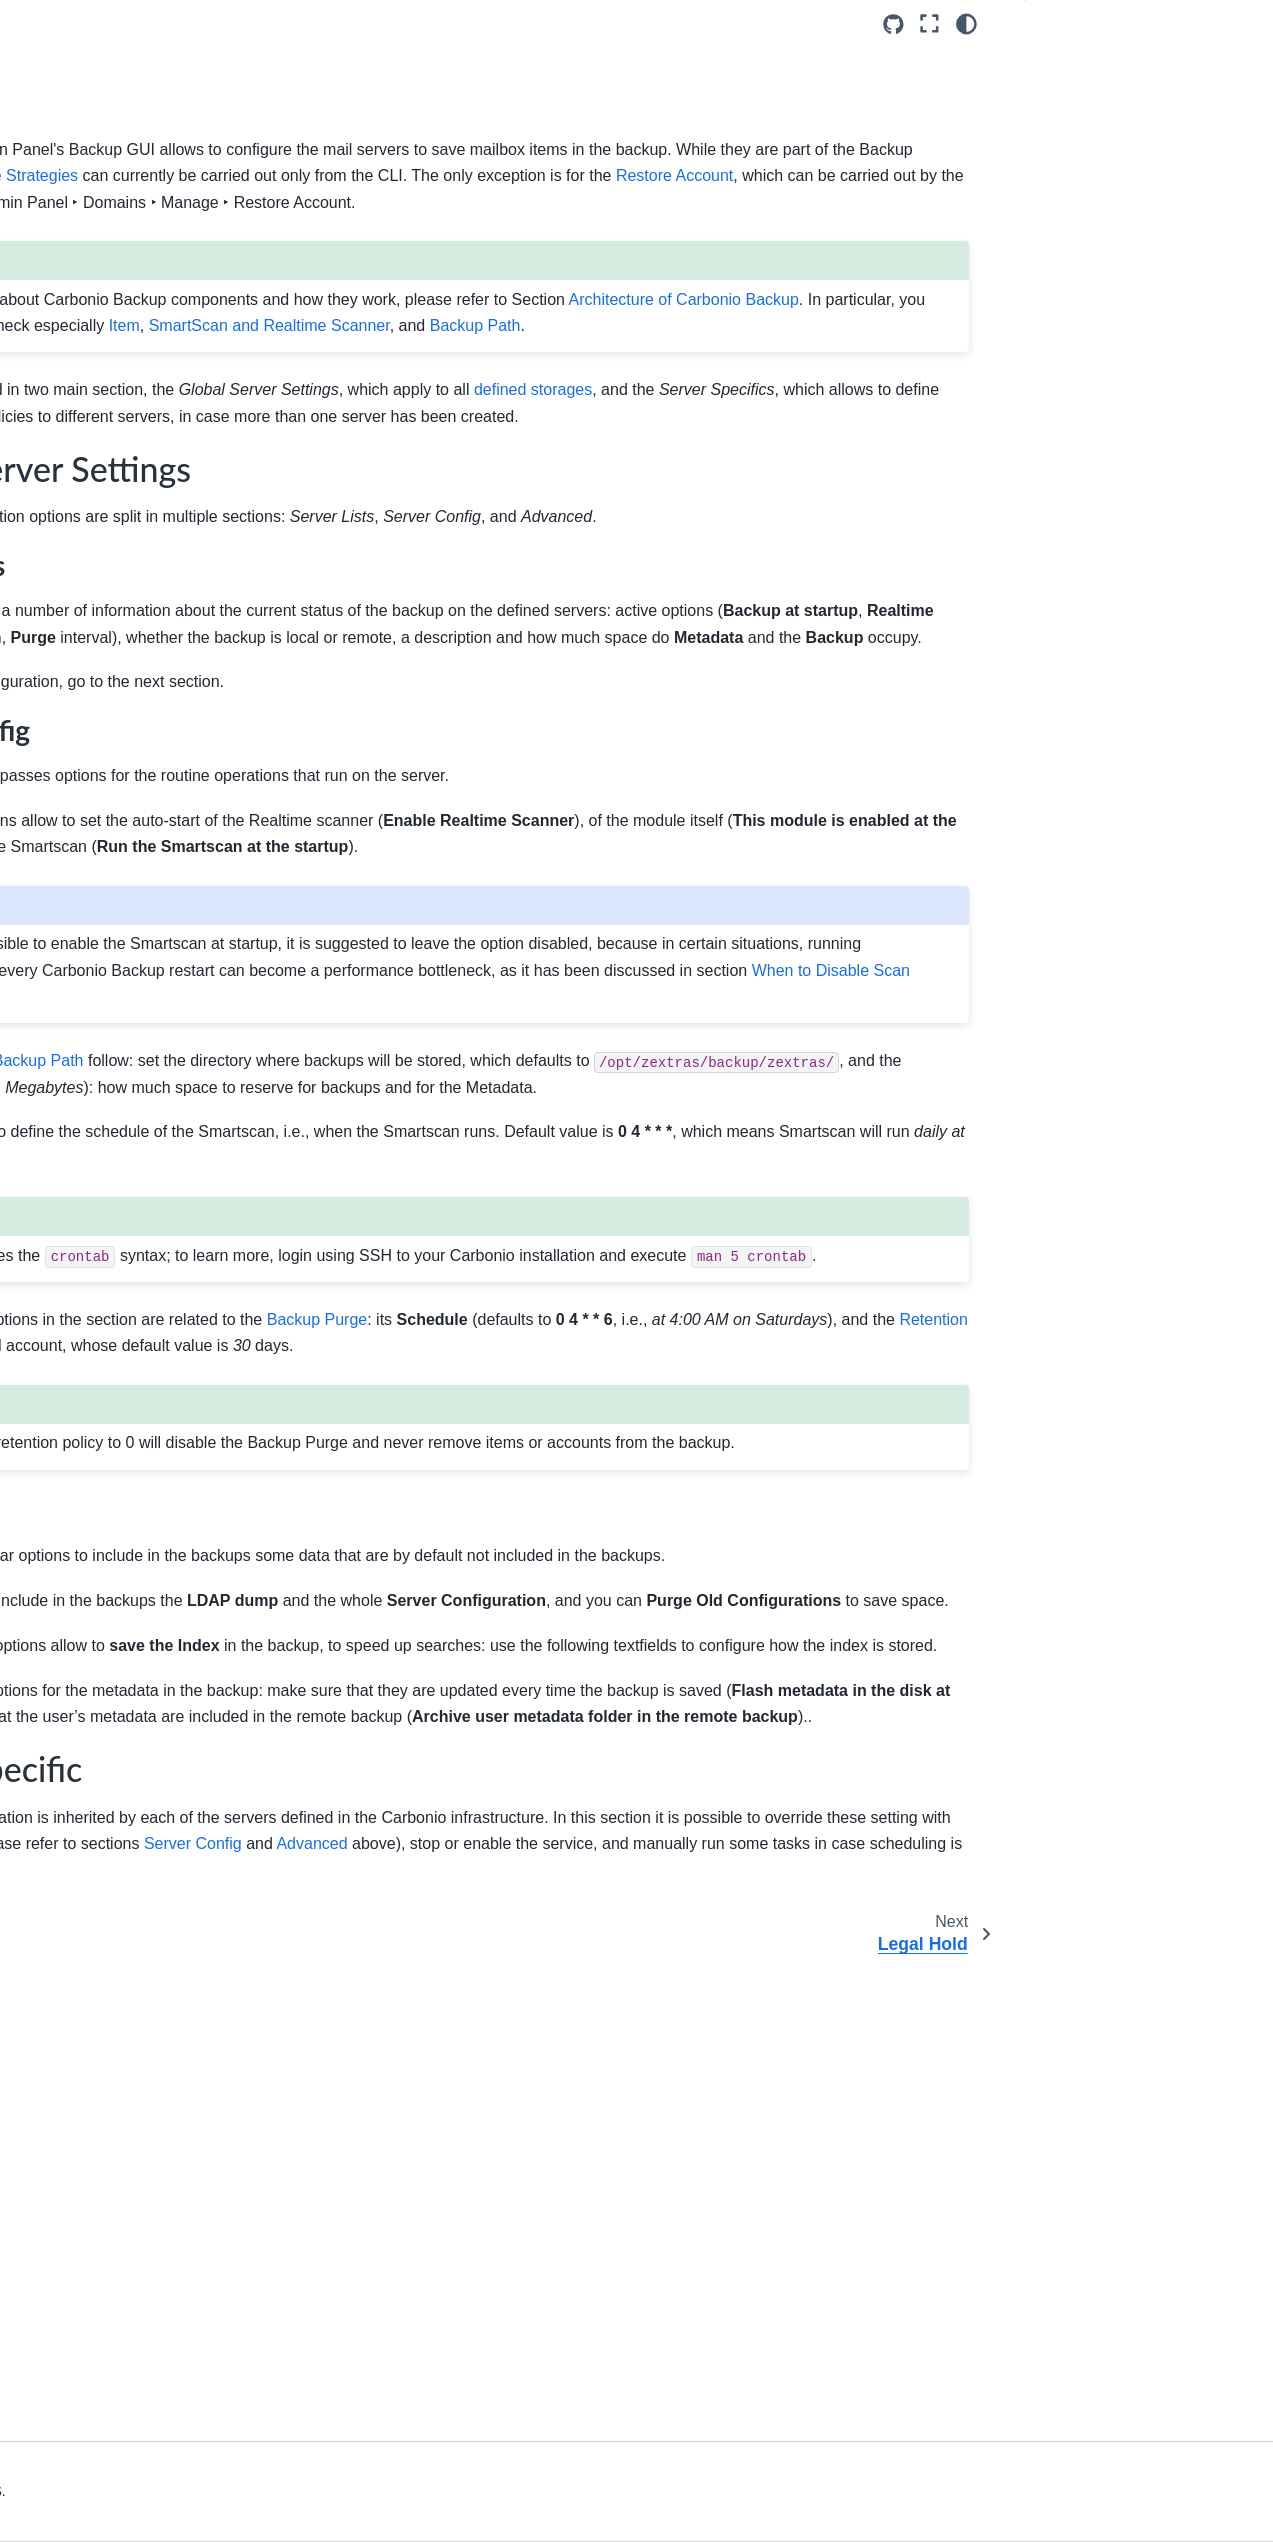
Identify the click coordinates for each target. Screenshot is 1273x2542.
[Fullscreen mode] (929, 24)
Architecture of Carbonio (103, 265)
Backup (68, 662)
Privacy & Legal (318, 2514)
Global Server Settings (1119, 63)
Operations (77, 757)
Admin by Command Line (107, 845)
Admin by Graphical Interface (94, 341)
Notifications (81, 726)
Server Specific (1090, 95)
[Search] (127, 152)
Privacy (65, 630)
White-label (78, 440)
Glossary (54, 940)
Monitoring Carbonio (91, 877)
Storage (67, 567)
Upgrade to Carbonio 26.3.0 (115, 233)
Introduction (63, 202)
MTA (56, 535)
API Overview (69, 908)
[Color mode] (966, 24)
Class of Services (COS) (120, 503)
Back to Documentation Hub (115, 1103)
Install (45, 297)
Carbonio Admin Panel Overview (113, 396)
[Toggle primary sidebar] (289, 23)
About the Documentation (107, 972)
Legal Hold (76, 694)
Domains (70, 472)
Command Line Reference (110, 1004)
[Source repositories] (893, 24)
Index (43, 1051)
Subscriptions (85, 599)
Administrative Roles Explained (107, 801)
